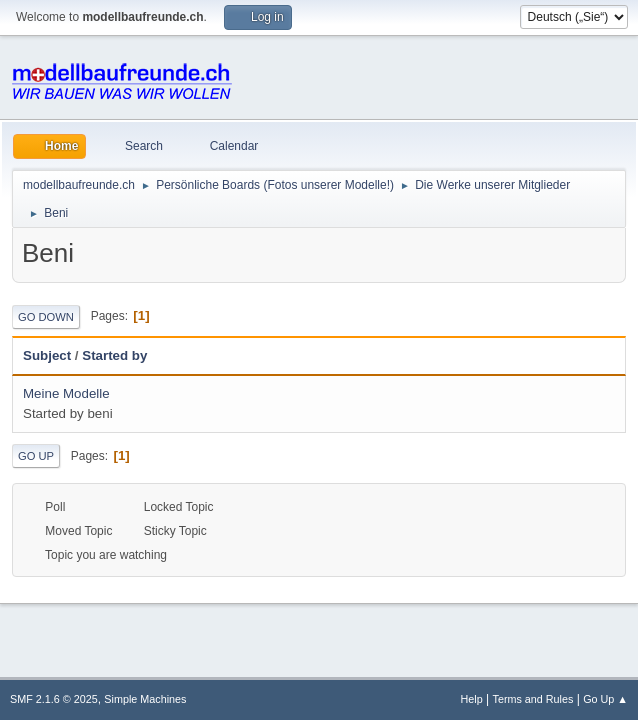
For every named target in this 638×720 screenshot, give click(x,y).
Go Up (36, 456)
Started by (114, 355)
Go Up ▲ (605, 699)
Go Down (46, 317)
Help (472, 699)
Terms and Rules (533, 699)
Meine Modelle (66, 393)
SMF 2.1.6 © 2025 (54, 699)
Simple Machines (145, 699)
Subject (47, 355)
